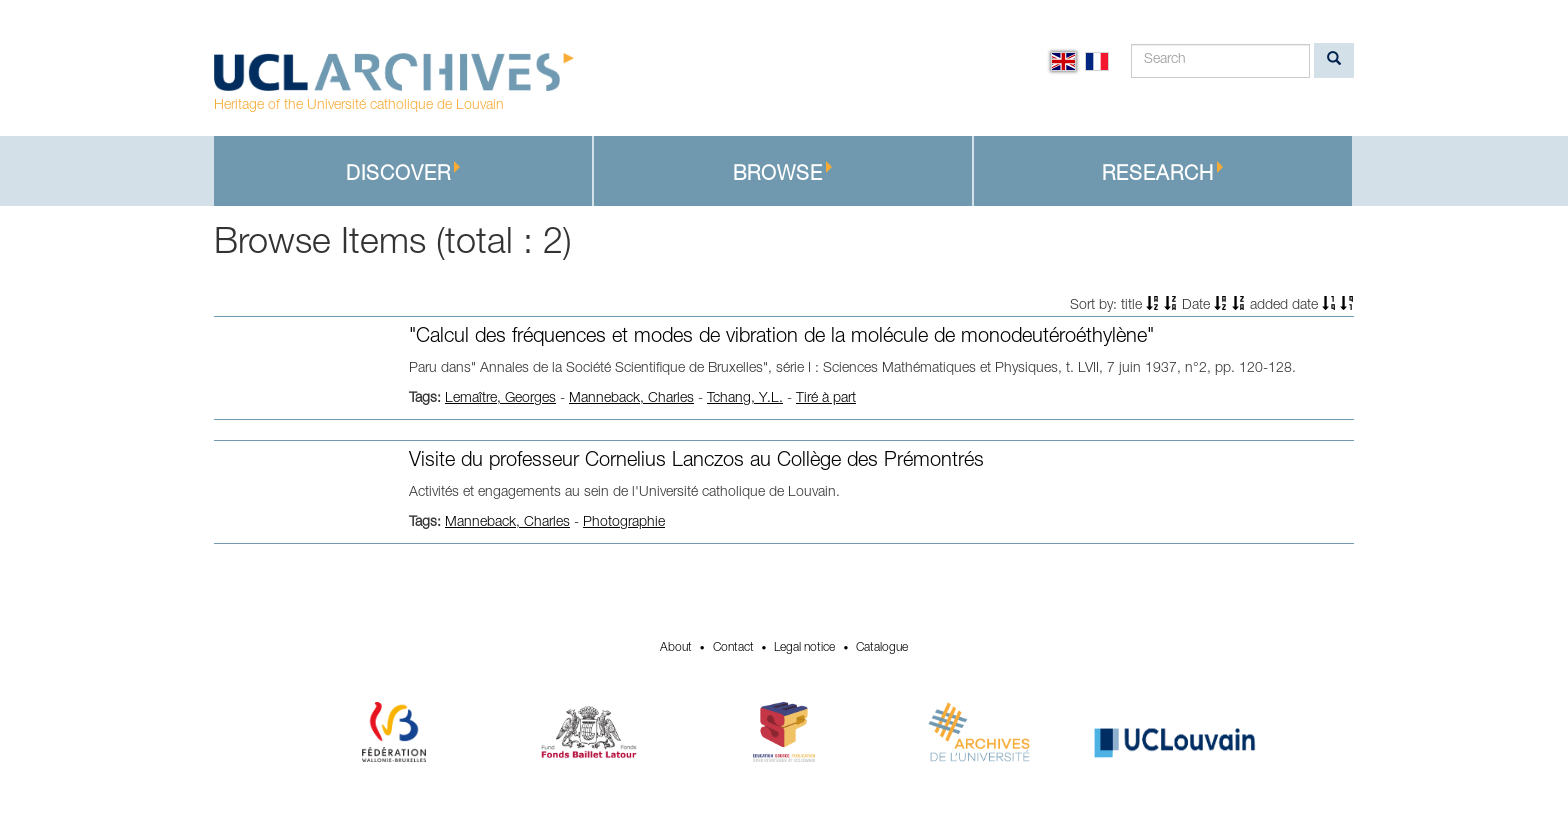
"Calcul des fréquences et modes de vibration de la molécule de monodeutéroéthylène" (781, 338)
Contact (733, 648)
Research (1163, 173)
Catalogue (882, 648)
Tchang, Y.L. (745, 399)
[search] (1334, 60)
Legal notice (804, 648)
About (676, 648)
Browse (783, 173)
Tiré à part (826, 399)
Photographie (624, 523)
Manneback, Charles (631, 399)
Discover (403, 173)
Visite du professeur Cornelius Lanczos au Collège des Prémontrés (696, 462)
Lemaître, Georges (500, 399)
